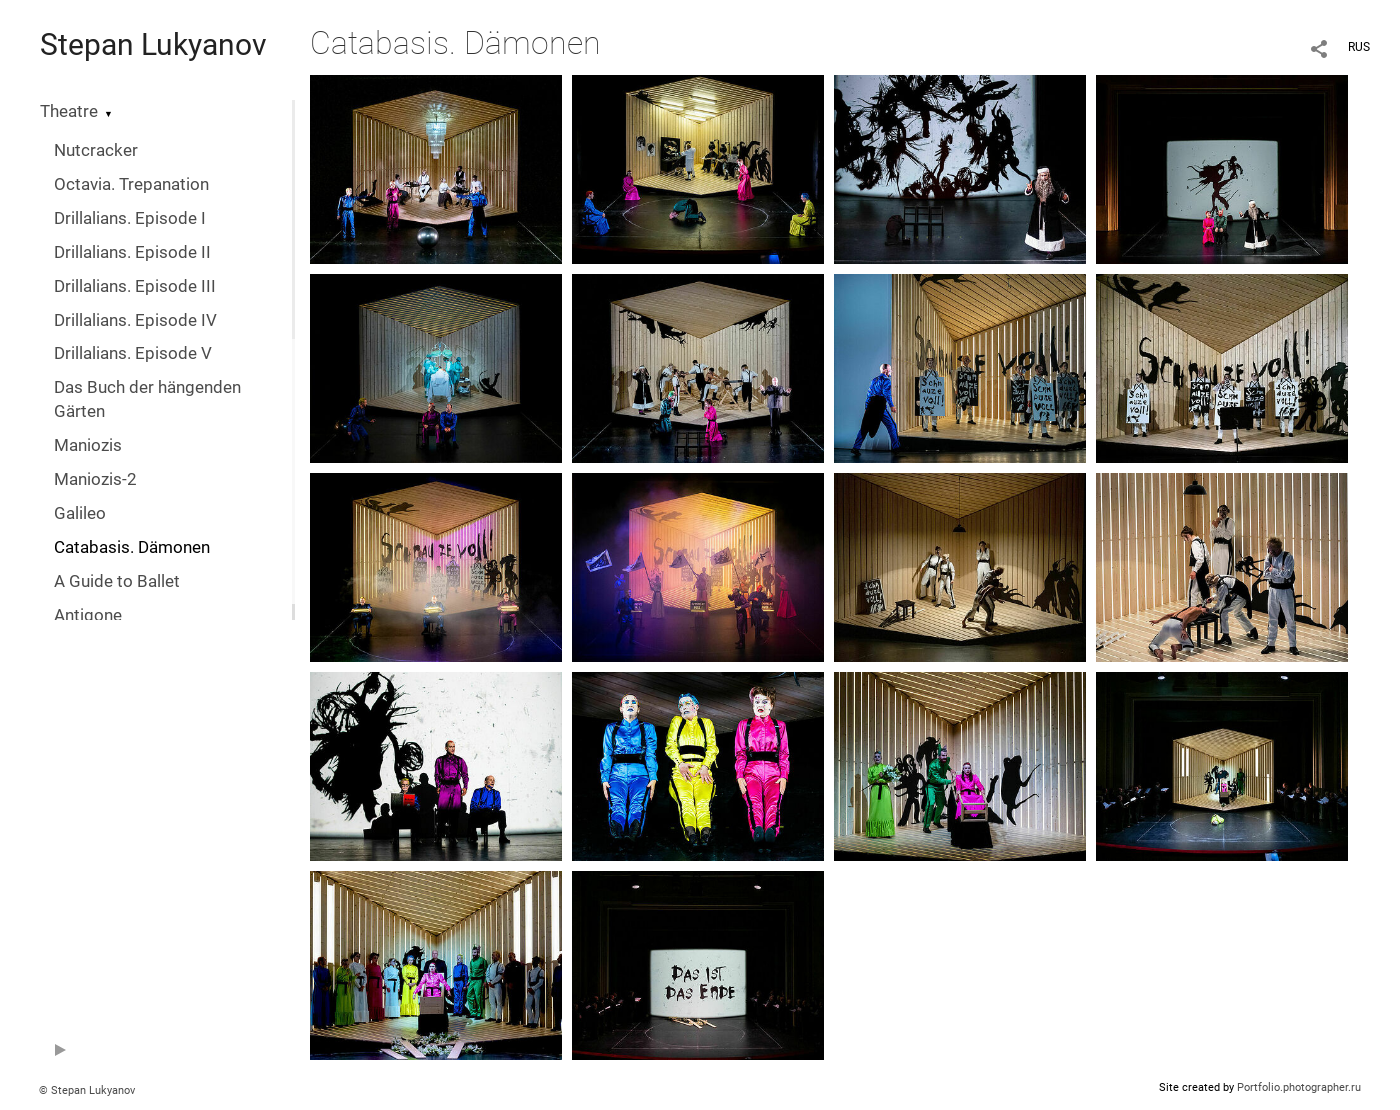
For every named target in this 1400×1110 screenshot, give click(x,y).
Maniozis (88, 445)
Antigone (88, 615)
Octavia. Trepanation (131, 184)
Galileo (80, 513)
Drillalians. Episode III (135, 286)
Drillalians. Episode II (132, 252)
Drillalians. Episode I (130, 218)
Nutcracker (96, 150)
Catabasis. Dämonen (132, 547)
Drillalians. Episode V (133, 353)
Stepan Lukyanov (153, 44)
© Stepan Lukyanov (87, 1090)
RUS (1359, 47)
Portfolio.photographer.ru (1299, 1087)
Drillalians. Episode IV (135, 320)
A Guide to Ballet (117, 581)
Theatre (69, 111)
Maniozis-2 (95, 479)
